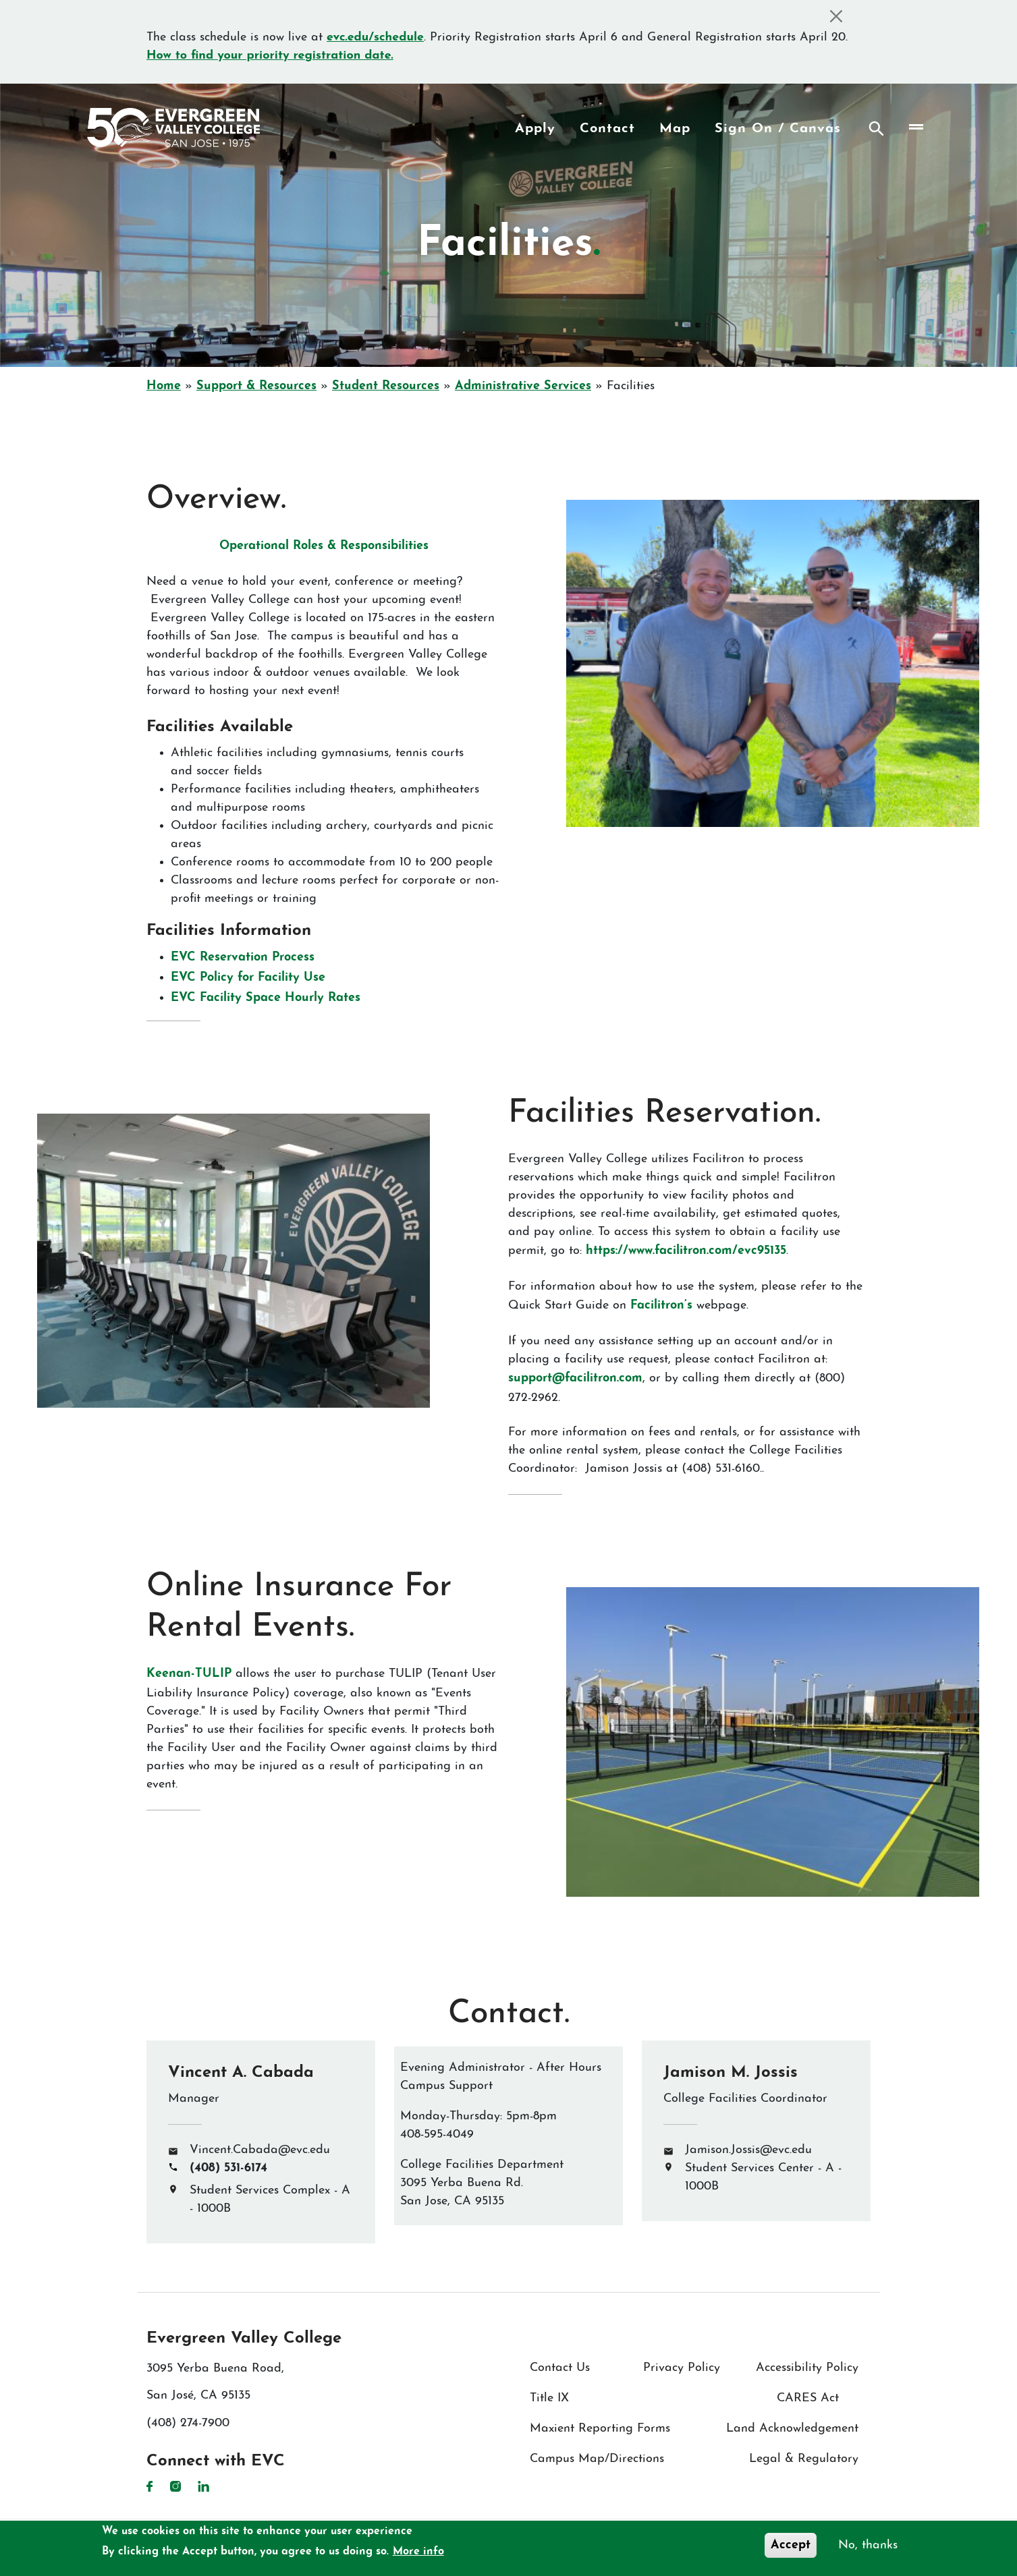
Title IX (549, 2398)
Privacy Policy (681, 2368)
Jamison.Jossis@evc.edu (748, 2150)
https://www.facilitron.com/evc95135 (686, 1250)
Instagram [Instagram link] (175, 2486)
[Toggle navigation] (915, 127)
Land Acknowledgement (792, 2428)
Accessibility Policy (807, 2368)
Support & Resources (256, 386)
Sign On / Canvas (778, 129)
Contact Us (560, 2368)
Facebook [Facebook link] (149, 2486)
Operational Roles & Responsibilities (324, 546)
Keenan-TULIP (188, 1673)
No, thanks (868, 2545)
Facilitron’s (661, 1305)
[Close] (836, 16)
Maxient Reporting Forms (600, 2428)
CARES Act (808, 2398)
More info (418, 2551)
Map (674, 129)
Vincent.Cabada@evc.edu (260, 2150)
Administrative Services (523, 386)
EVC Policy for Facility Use (248, 977)
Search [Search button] (877, 129)
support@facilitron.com (575, 1378)
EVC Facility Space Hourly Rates (265, 998)
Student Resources (385, 386)
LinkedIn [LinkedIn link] (203, 2486)
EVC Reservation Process (242, 957)
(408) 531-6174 (228, 2168)
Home (163, 386)
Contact (607, 129)
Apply (535, 129)
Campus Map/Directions (597, 2459)
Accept (790, 2545)
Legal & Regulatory (803, 2459)
